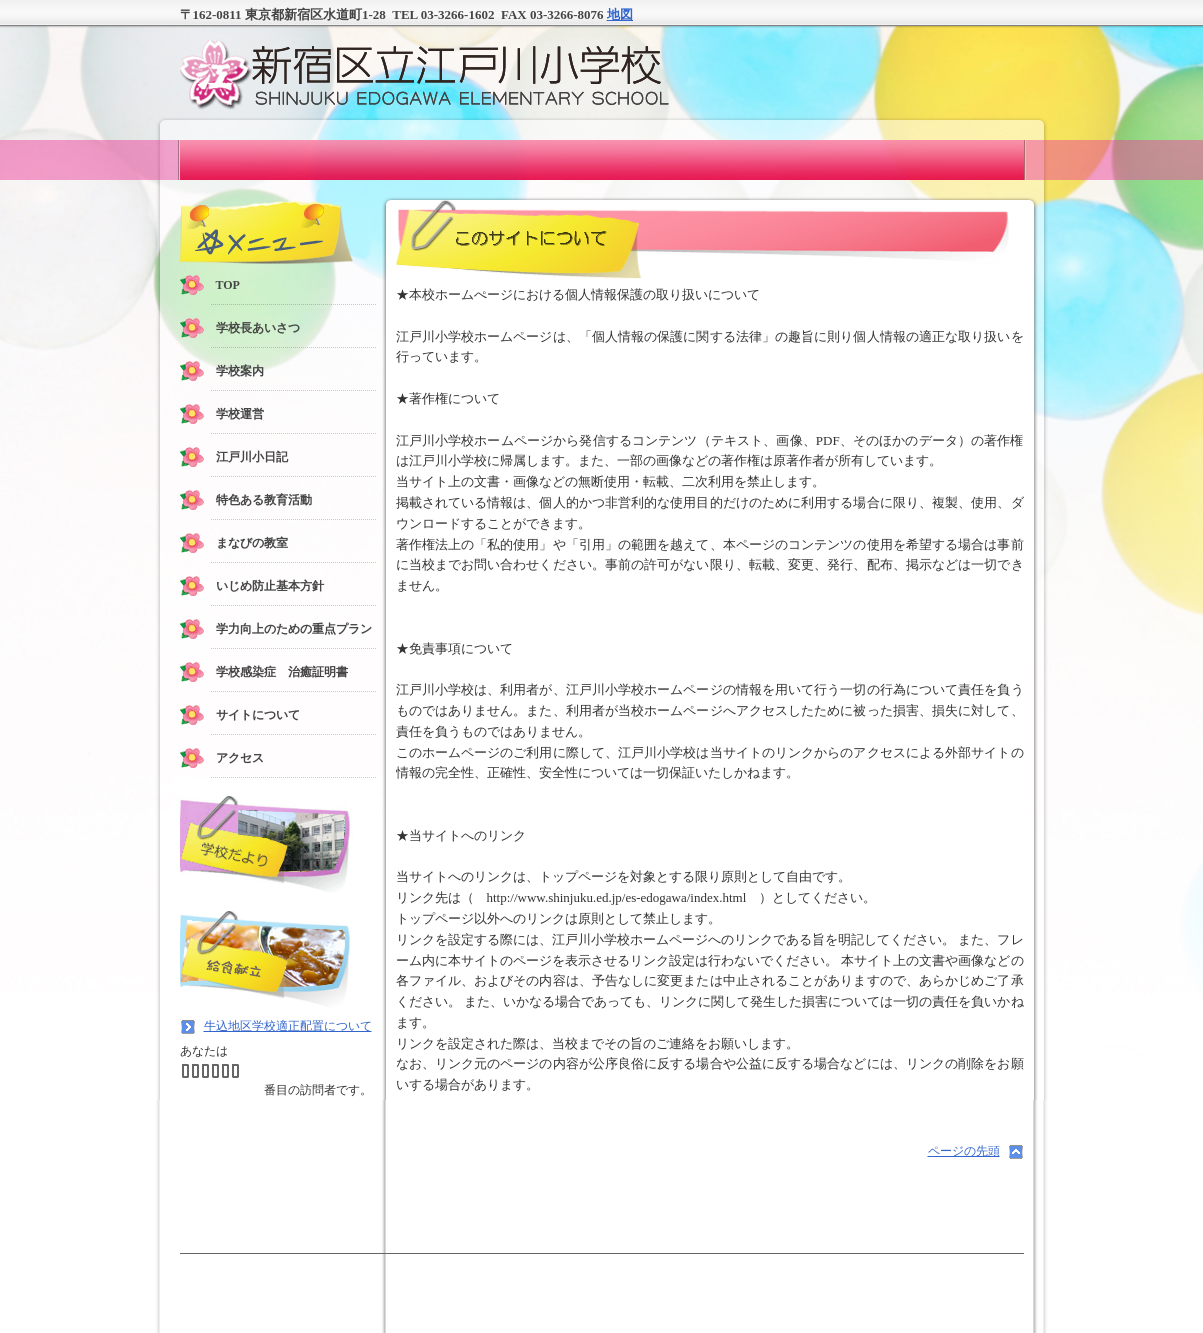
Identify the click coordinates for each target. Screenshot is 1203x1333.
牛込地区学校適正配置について (288, 1026)
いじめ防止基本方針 (270, 586)
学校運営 (240, 414)
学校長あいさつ (258, 328)
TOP (228, 285)
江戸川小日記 (252, 457)
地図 (620, 14)
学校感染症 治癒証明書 (282, 672)
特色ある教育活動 (264, 500)
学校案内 (240, 371)
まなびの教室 (252, 543)
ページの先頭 (964, 1151)
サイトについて (258, 715)
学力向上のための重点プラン (294, 629)
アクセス (240, 758)
